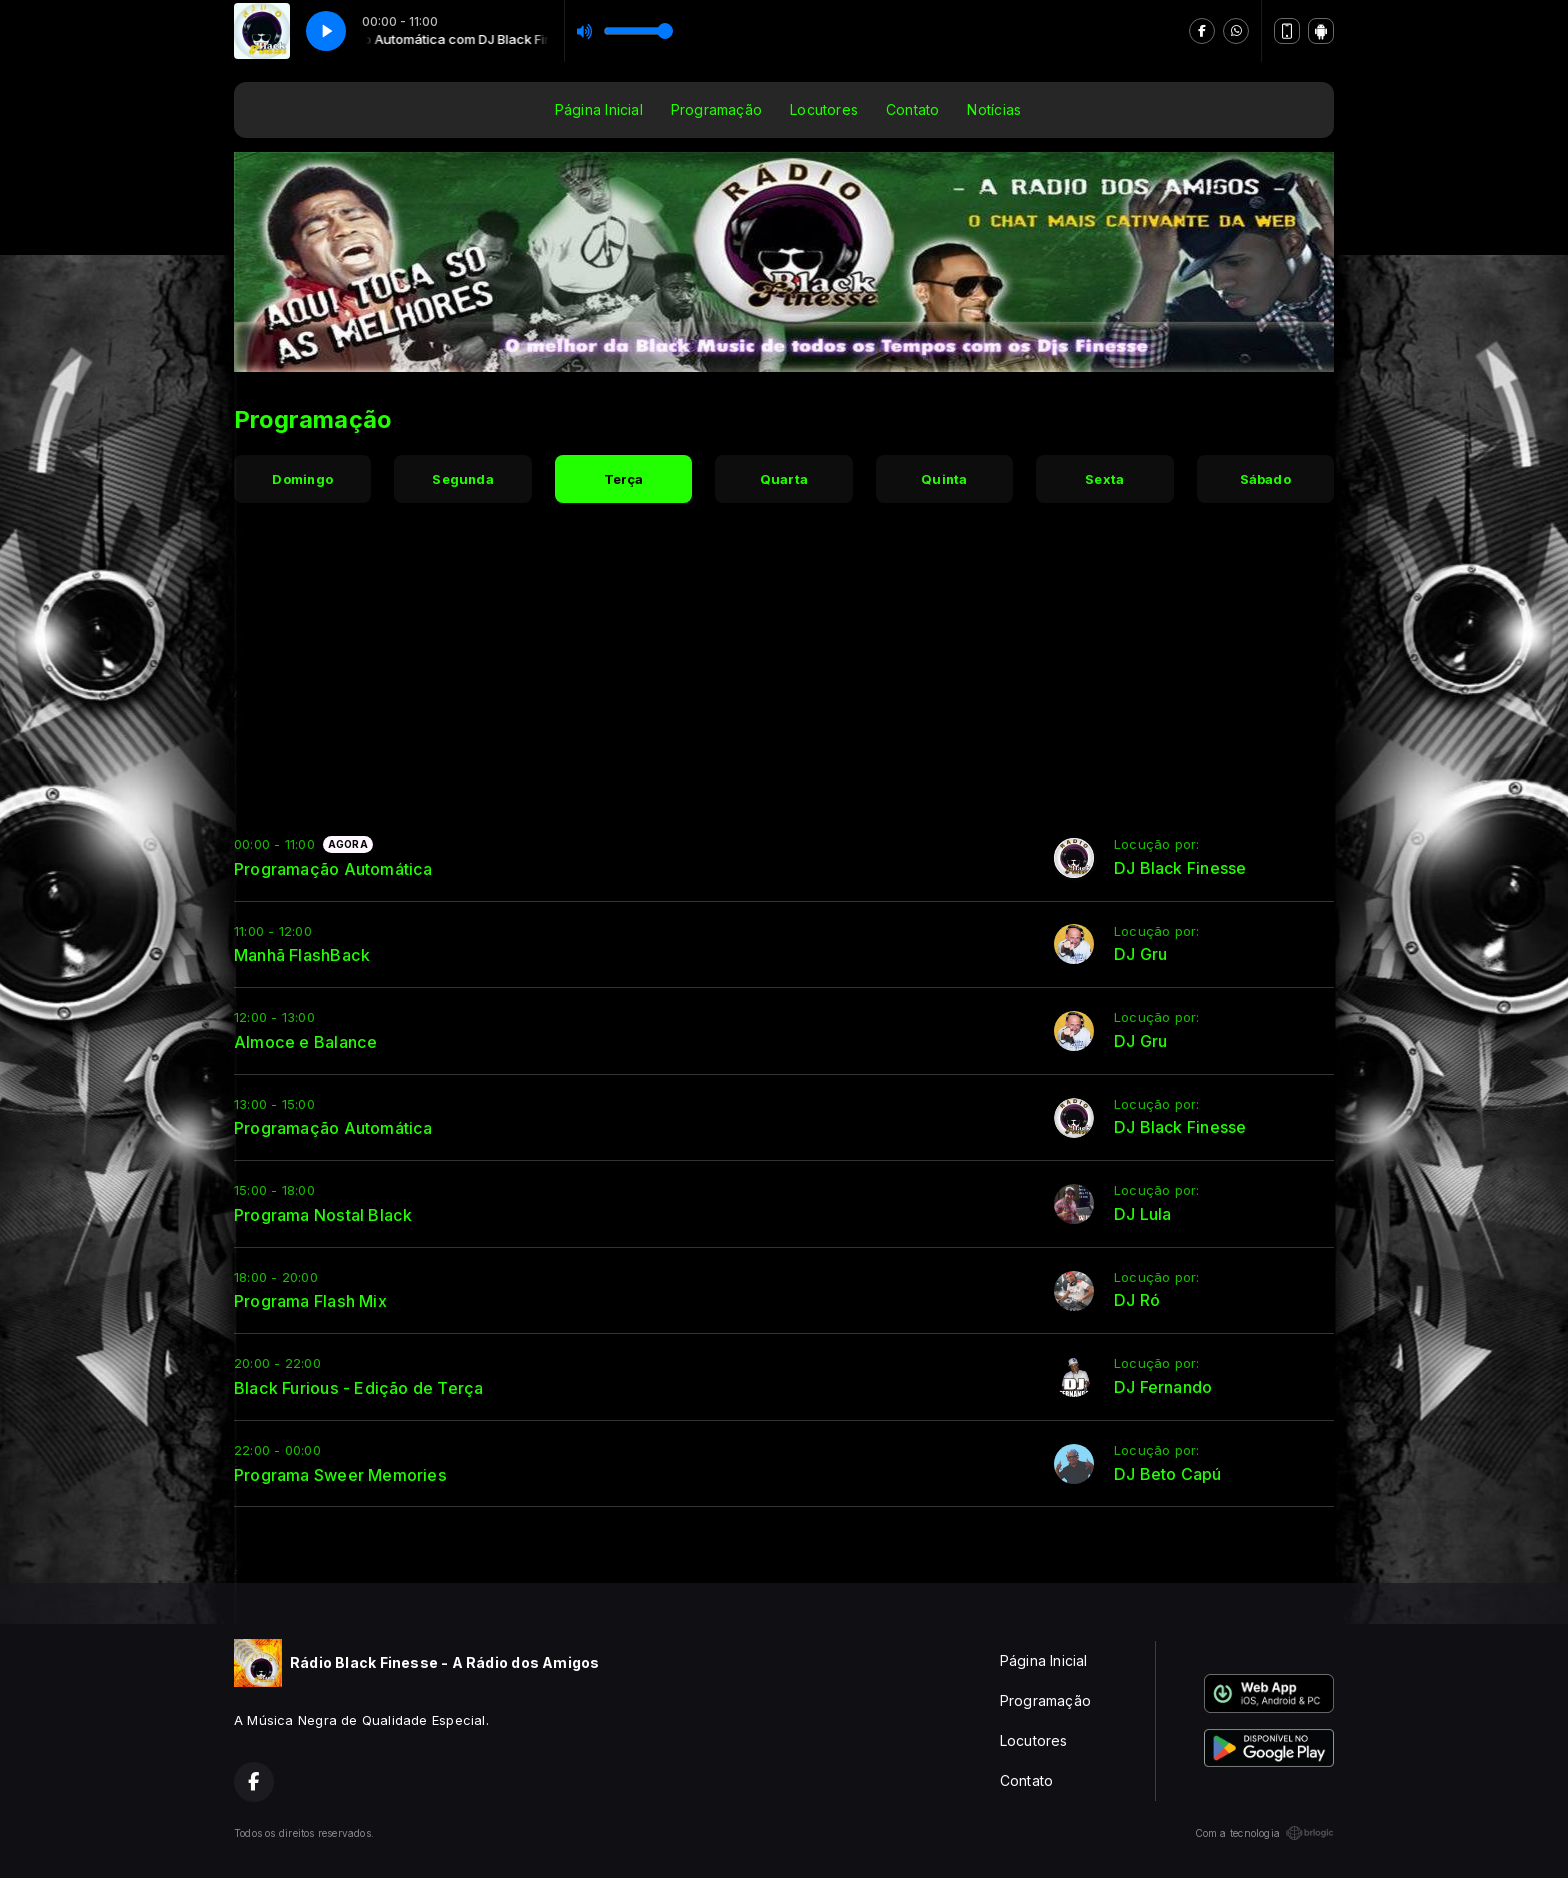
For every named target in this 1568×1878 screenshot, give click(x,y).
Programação (716, 109)
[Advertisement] (784, 675)
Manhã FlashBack (302, 955)
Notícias (994, 109)
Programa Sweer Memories (340, 1475)
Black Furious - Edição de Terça (359, 1388)
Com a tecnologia (1264, 1833)
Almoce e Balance (305, 1042)
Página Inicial (599, 109)
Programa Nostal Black (323, 1215)
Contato (912, 109)
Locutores (824, 109)
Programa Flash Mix (310, 1301)
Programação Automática (333, 869)
